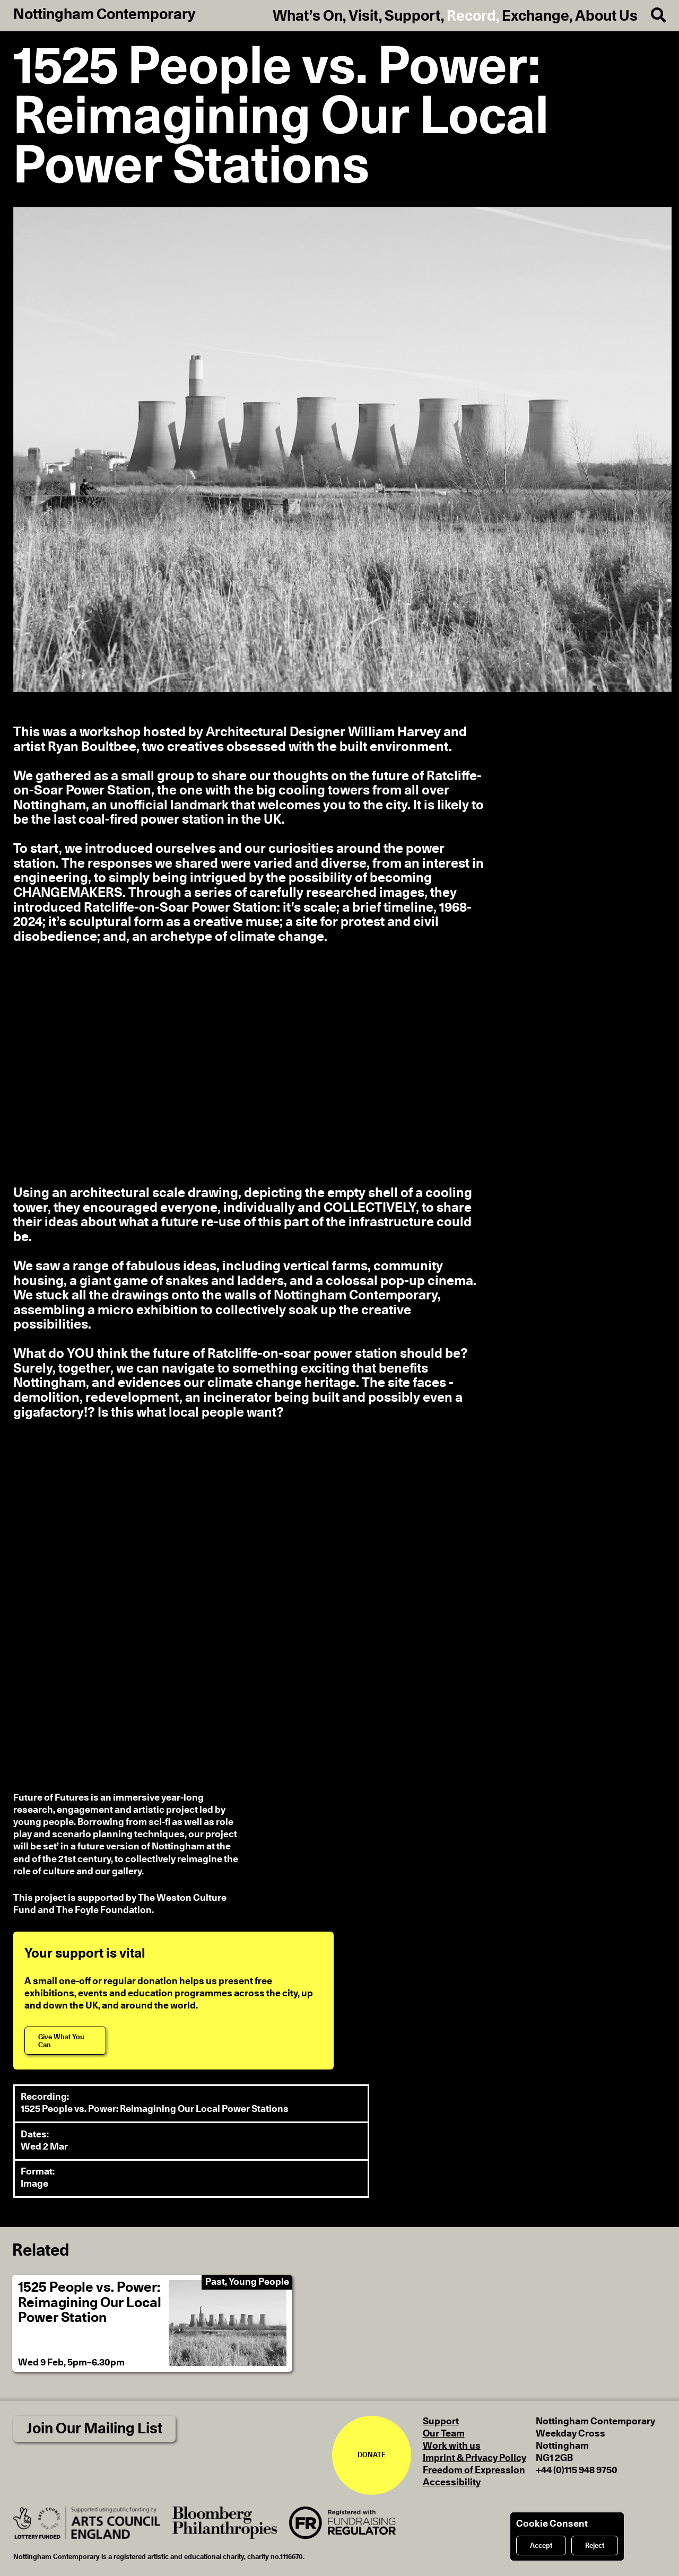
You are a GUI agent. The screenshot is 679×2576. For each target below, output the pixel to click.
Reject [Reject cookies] (594, 2545)
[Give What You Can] (65, 2041)
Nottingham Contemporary (104, 14)
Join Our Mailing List (94, 2429)
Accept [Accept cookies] (541, 2545)
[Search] (652, 15)
